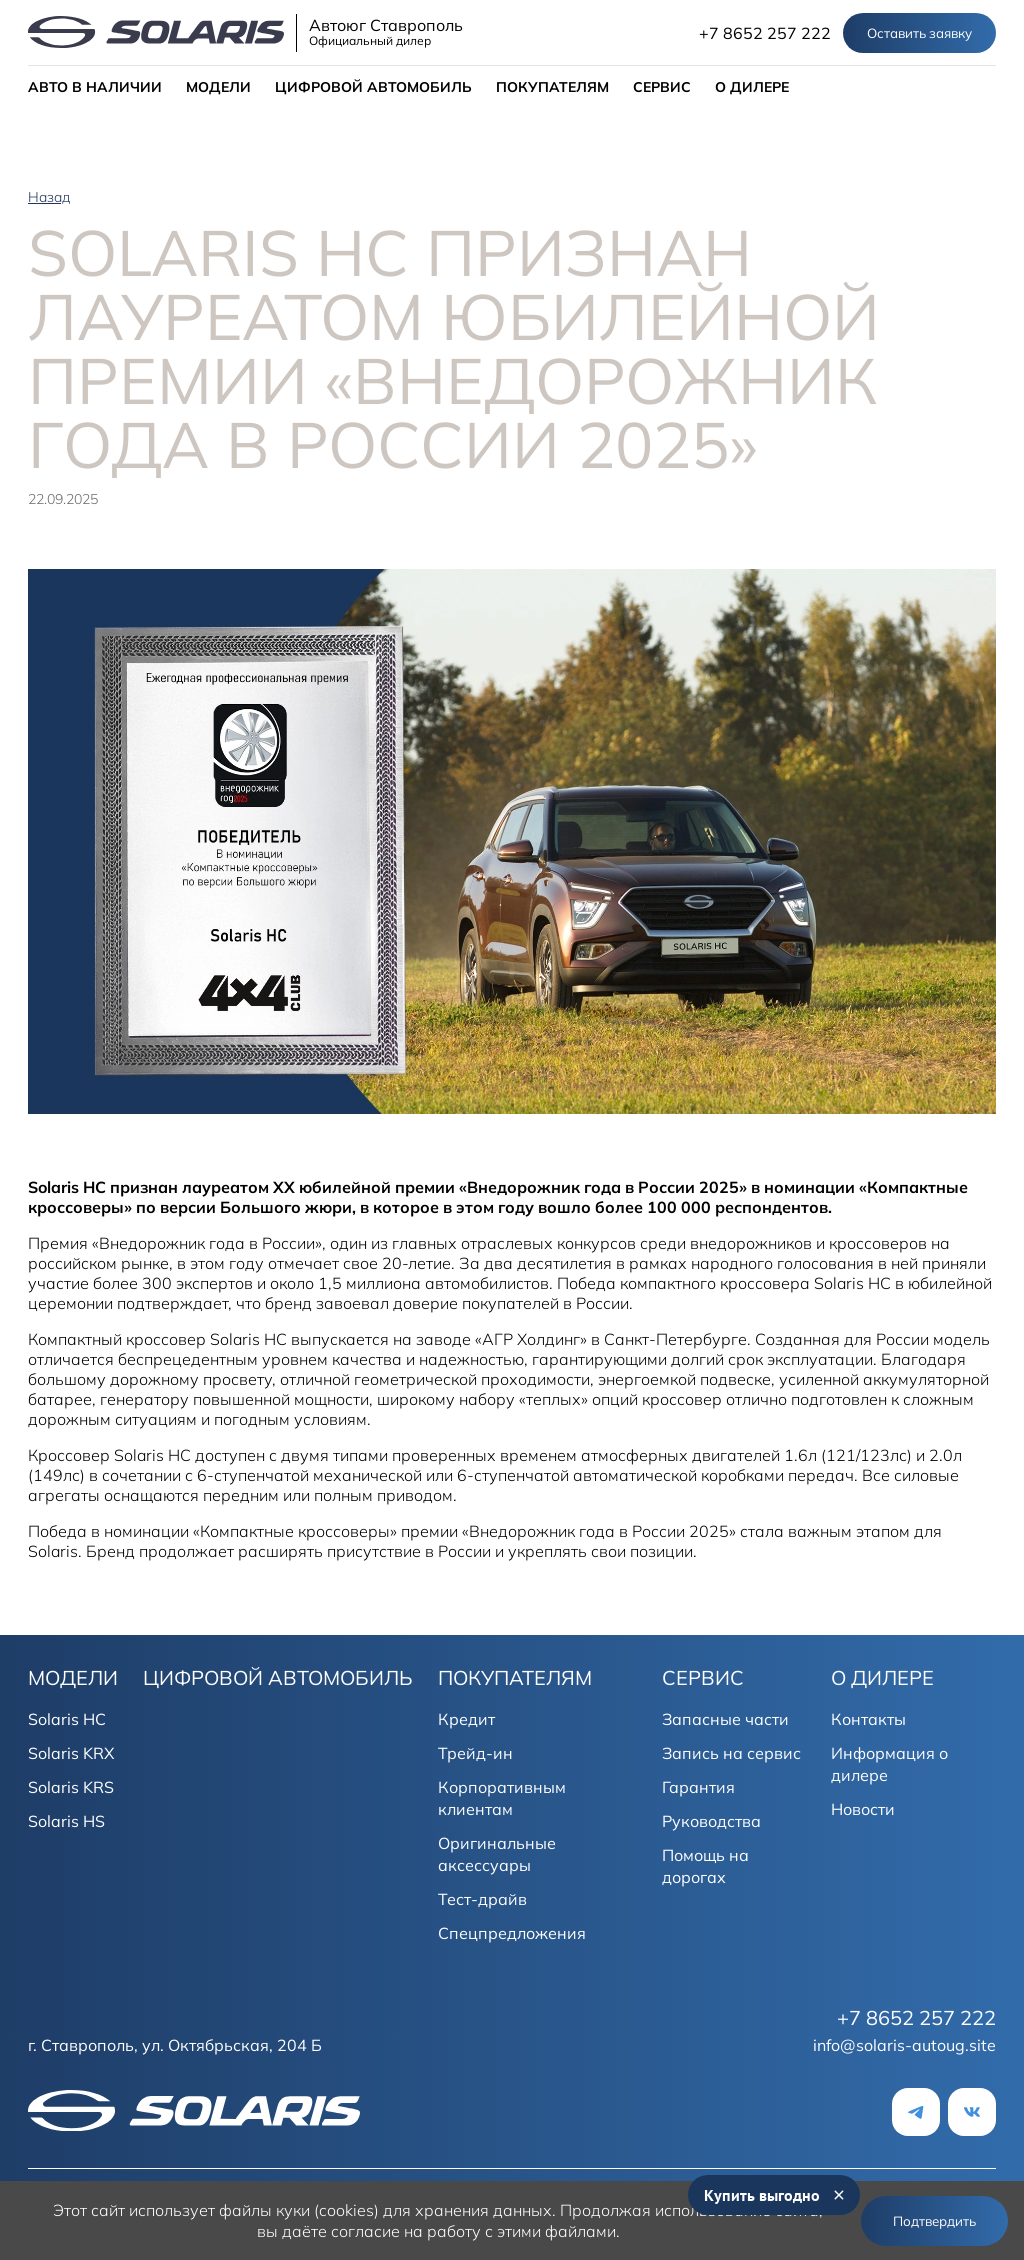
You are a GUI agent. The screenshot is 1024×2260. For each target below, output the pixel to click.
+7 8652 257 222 (765, 33)
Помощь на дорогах (705, 1866)
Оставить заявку (919, 33)
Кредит (466, 1719)
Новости (863, 1809)
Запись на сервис (731, 1753)
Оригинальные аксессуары (497, 1854)
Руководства (711, 1821)
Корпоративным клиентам (502, 1798)
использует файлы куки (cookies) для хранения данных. (342, 2210)
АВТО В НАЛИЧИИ (95, 87)
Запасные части (725, 1719)
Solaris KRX (71, 1753)
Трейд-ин (475, 1753)
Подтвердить (934, 2221)
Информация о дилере (889, 1764)
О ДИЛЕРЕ (752, 87)
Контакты (868, 1719)
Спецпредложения (512, 1933)
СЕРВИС (662, 87)
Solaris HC (67, 1719)
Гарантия (698, 1787)
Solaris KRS (71, 1787)
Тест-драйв (482, 1899)
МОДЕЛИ (218, 87)
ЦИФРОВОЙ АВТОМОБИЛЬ (373, 87)
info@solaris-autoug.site (904, 2045)
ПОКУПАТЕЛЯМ (552, 87)
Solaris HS (66, 1821)
